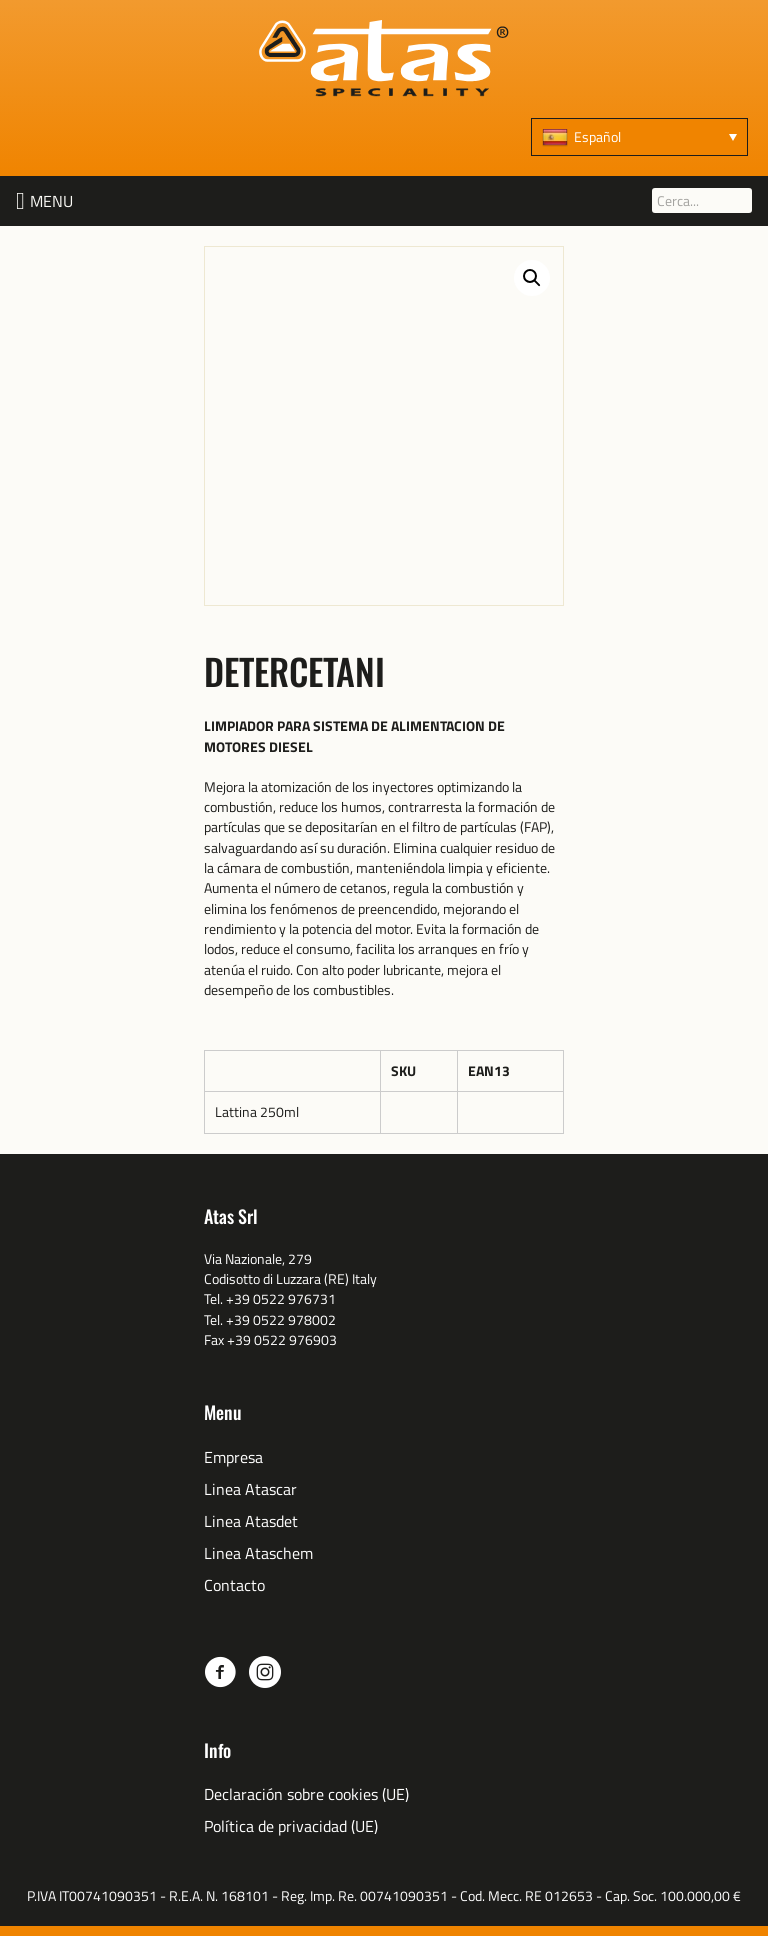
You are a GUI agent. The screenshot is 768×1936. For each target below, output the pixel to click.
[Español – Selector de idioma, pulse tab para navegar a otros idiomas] (639, 137)
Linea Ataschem (258, 1553)
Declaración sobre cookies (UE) (306, 1794)
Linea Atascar (250, 1489)
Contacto (234, 1585)
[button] (51, 201)
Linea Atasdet (251, 1521)
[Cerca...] (702, 200)
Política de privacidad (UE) (291, 1826)
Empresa (233, 1457)
